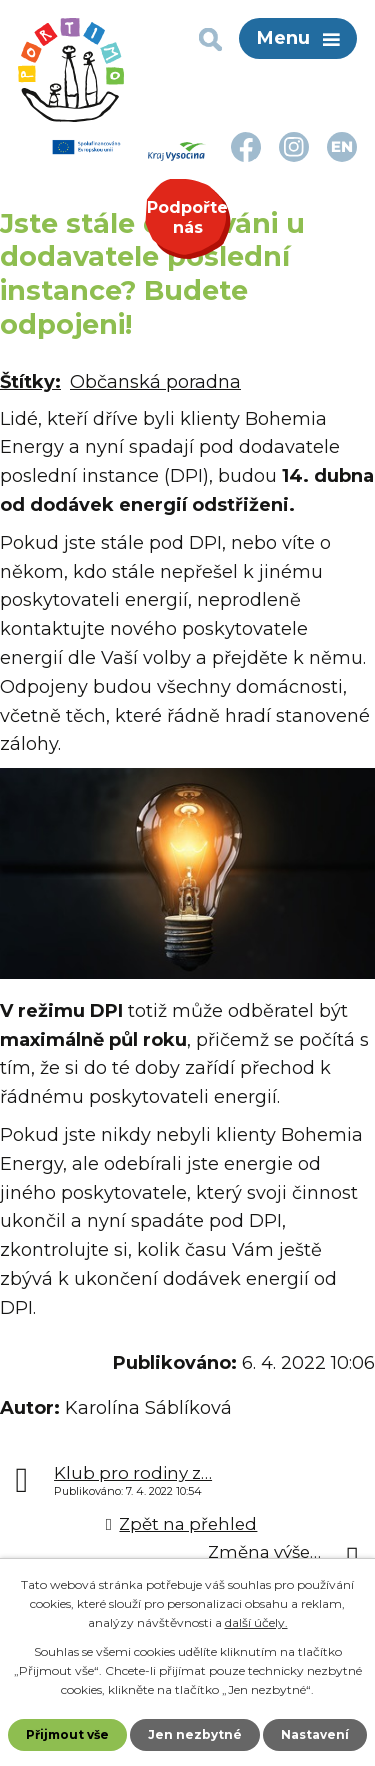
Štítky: (30, 382)
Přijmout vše (67, 1734)
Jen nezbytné (195, 1734)
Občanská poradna (155, 382)
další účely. (256, 1622)
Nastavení (315, 1734)
